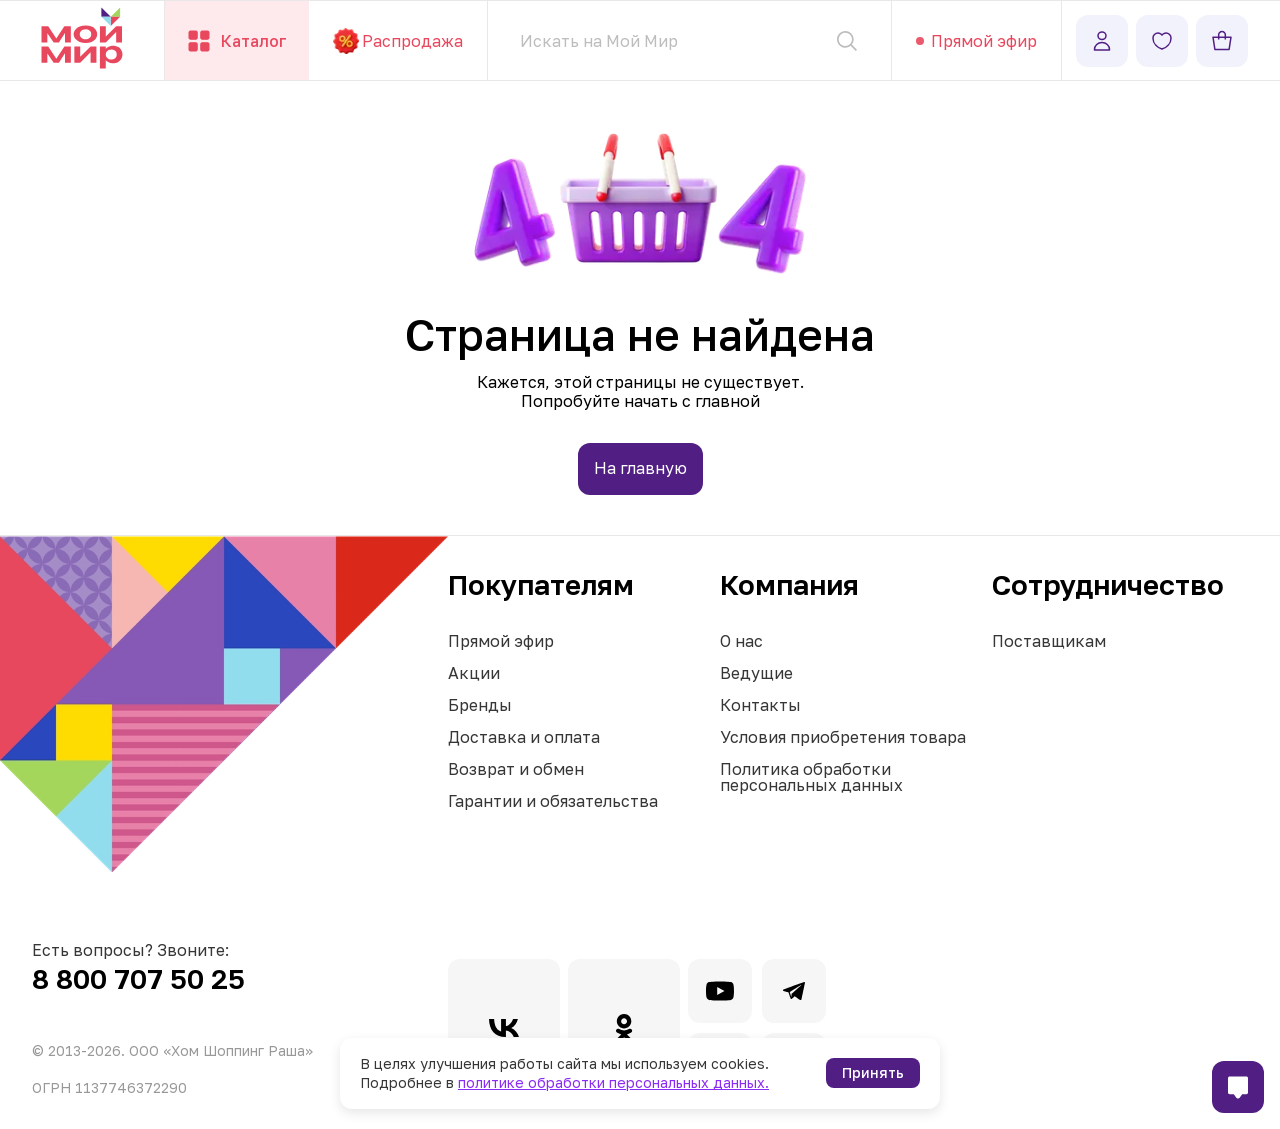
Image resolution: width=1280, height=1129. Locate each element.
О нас (741, 641)
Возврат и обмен (516, 769)
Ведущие (756, 673)
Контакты (760, 705)
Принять (873, 1072)
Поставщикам (1049, 641)
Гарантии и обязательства (553, 801)
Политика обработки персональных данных (811, 777)
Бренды (480, 705)
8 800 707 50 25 (138, 978)
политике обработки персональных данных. (613, 1082)
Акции (474, 673)
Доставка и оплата (524, 737)
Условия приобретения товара (843, 737)
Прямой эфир (501, 641)
